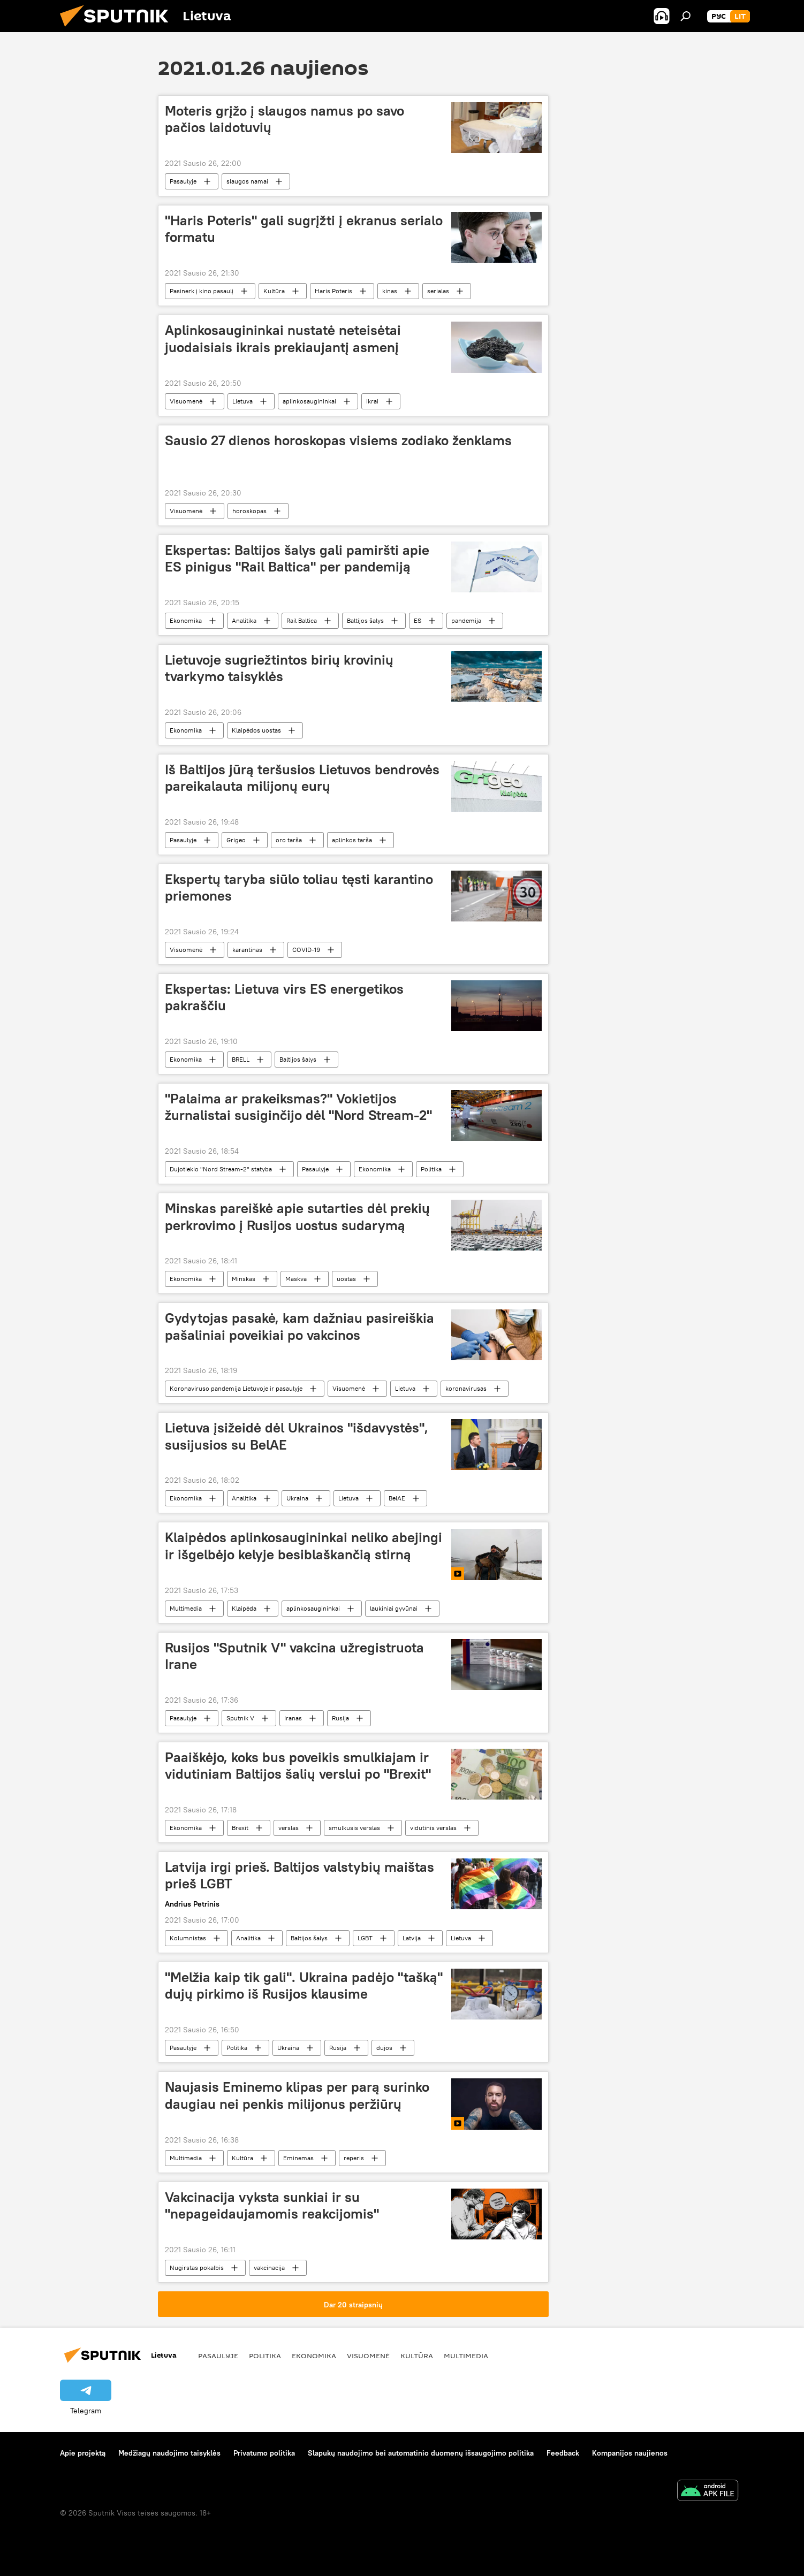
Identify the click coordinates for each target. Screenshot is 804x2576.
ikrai (372, 401)
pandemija (466, 620)
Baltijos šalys (365, 620)
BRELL (240, 1059)
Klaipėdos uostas (256, 730)
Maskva (296, 1279)
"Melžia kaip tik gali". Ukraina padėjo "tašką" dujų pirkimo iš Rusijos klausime (304, 1985)
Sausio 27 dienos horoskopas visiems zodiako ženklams (338, 440)
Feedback (563, 2453)
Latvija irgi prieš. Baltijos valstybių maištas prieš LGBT (299, 1875)
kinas (389, 291)
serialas (438, 291)
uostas (346, 1279)
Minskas (243, 1279)
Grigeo (236, 840)
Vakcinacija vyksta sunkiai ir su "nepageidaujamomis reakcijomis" (272, 2205)
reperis (354, 2158)
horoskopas (249, 511)
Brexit (240, 1828)
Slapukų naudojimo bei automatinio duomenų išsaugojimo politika (421, 2453)
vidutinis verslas (433, 1828)
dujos (384, 2048)
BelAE (397, 1498)
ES (417, 620)
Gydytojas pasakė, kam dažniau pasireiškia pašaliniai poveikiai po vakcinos (299, 1326)
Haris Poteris (333, 291)
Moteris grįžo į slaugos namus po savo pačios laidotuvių (284, 119)
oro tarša (289, 840)
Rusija (340, 1718)
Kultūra (274, 291)
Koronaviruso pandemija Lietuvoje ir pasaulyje (236, 1388)
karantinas (247, 950)
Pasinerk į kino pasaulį (201, 291)
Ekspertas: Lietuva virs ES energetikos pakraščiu (284, 997)
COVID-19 (306, 950)
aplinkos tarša (352, 840)
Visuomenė (186, 401)
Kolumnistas (188, 1938)
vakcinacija (269, 2267)
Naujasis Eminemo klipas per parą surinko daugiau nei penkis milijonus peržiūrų (297, 2095)
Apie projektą (82, 2453)
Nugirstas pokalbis (197, 2267)
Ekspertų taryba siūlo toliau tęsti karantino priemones (299, 887)
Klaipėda (244, 1608)
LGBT (365, 1938)
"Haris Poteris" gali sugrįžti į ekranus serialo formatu (304, 229)
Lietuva (242, 401)
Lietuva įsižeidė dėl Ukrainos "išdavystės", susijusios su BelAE (296, 1436)
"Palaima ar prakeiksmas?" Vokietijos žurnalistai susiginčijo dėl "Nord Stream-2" (298, 1107)
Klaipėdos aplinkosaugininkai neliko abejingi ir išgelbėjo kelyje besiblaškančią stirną (303, 1546)
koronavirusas (466, 1388)
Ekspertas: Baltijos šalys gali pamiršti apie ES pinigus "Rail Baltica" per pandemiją (297, 558)
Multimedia (186, 1608)
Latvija (412, 1938)
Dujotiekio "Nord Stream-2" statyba (221, 1169)
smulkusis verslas (354, 1828)
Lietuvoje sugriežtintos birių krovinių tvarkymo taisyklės (279, 668)
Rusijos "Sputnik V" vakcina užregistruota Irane (294, 1656)
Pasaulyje (183, 181)
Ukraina (297, 1498)
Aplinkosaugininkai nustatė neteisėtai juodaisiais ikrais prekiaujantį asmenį (283, 338)
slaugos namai (247, 181)
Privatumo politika (264, 2453)
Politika (431, 1169)
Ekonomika (186, 620)
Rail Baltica (301, 620)
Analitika (244, 620)
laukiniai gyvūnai (394, 1608)
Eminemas (298, 2158)
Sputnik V (240, 1718)
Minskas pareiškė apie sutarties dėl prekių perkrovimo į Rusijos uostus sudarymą (297, 1216)
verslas (288, 1828)
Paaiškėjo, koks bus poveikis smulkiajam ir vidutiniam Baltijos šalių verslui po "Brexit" (298, 1765)
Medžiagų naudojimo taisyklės (169, 2453)
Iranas (293, 1718)
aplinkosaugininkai (309, 401)
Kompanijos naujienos (630, 2453)
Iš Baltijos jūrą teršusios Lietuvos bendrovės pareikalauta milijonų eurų (302, 778)
